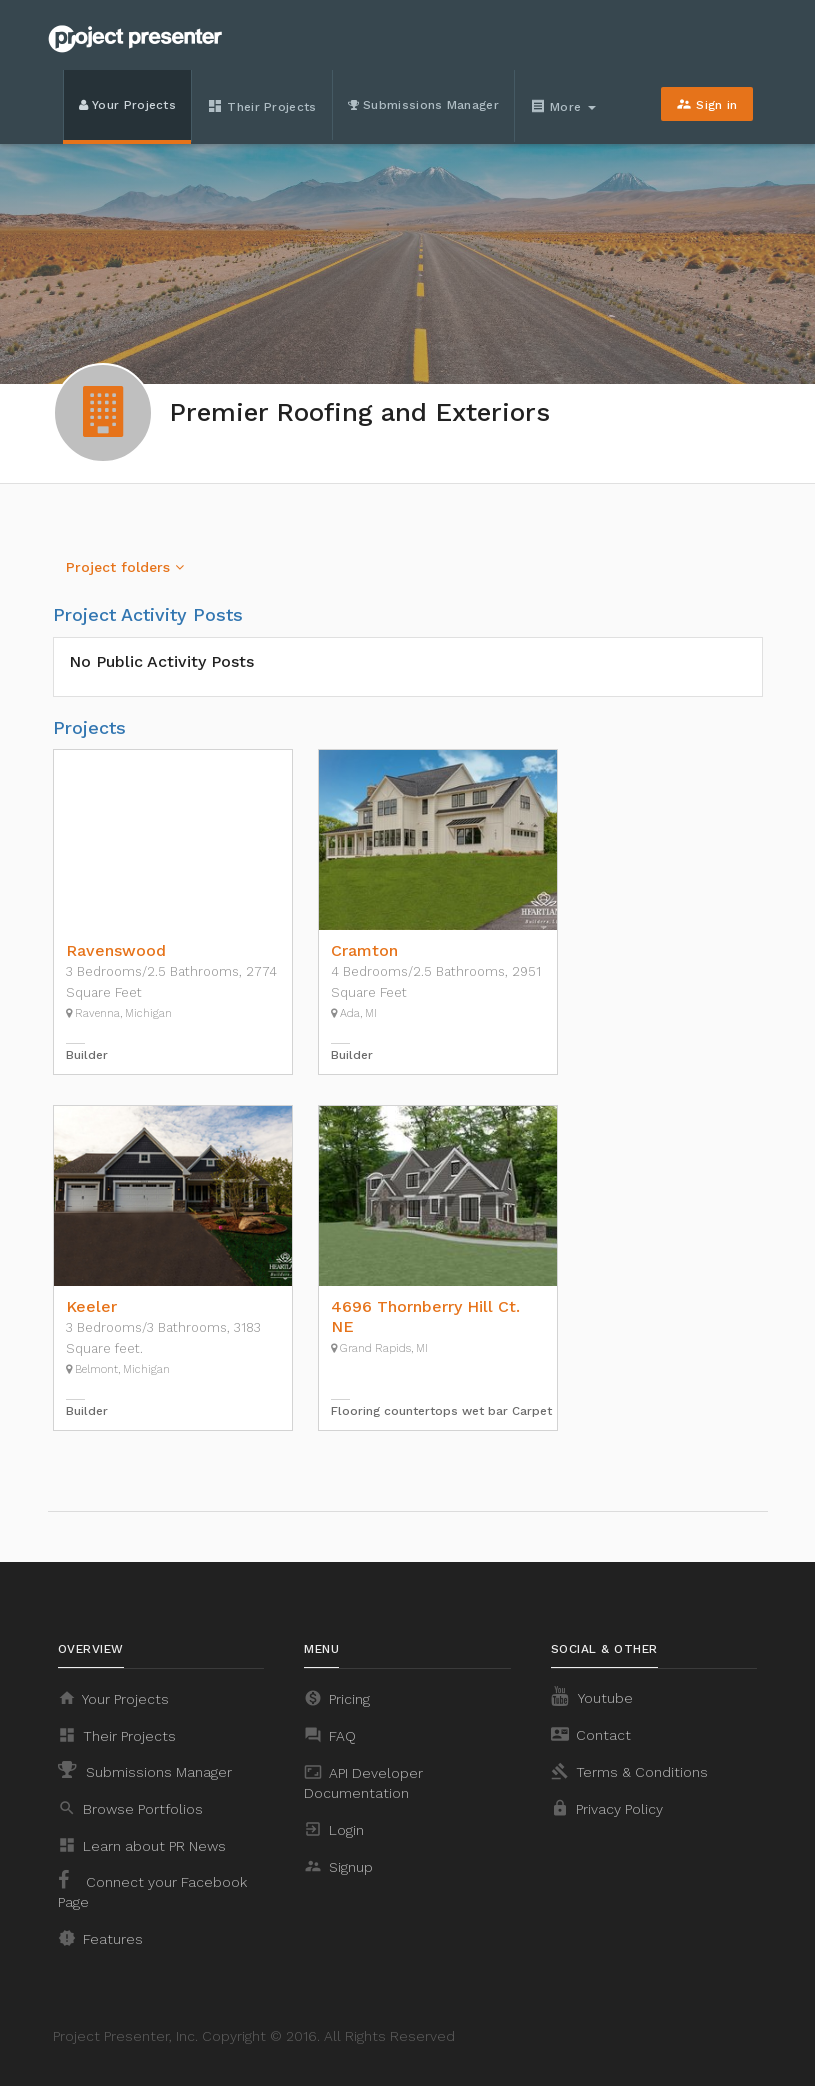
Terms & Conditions (629, 1771)
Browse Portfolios (130, 1808)
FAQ (330, 1735)
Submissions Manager (423, 105)
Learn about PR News (142, 1845)
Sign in (706, 104)
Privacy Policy (607, 1808)
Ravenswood (116, 950)
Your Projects (128, 105)
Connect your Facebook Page (152, 1890)
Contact (591, 1734)
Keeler (91, 1306)
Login (334, 1829)
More (565, 106)
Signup (338, 1866)
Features (100, 1938)
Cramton (364, 950)
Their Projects (262, 106)
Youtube (592, 1696)
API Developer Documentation (363, 1782)
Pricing (337, 1698)
